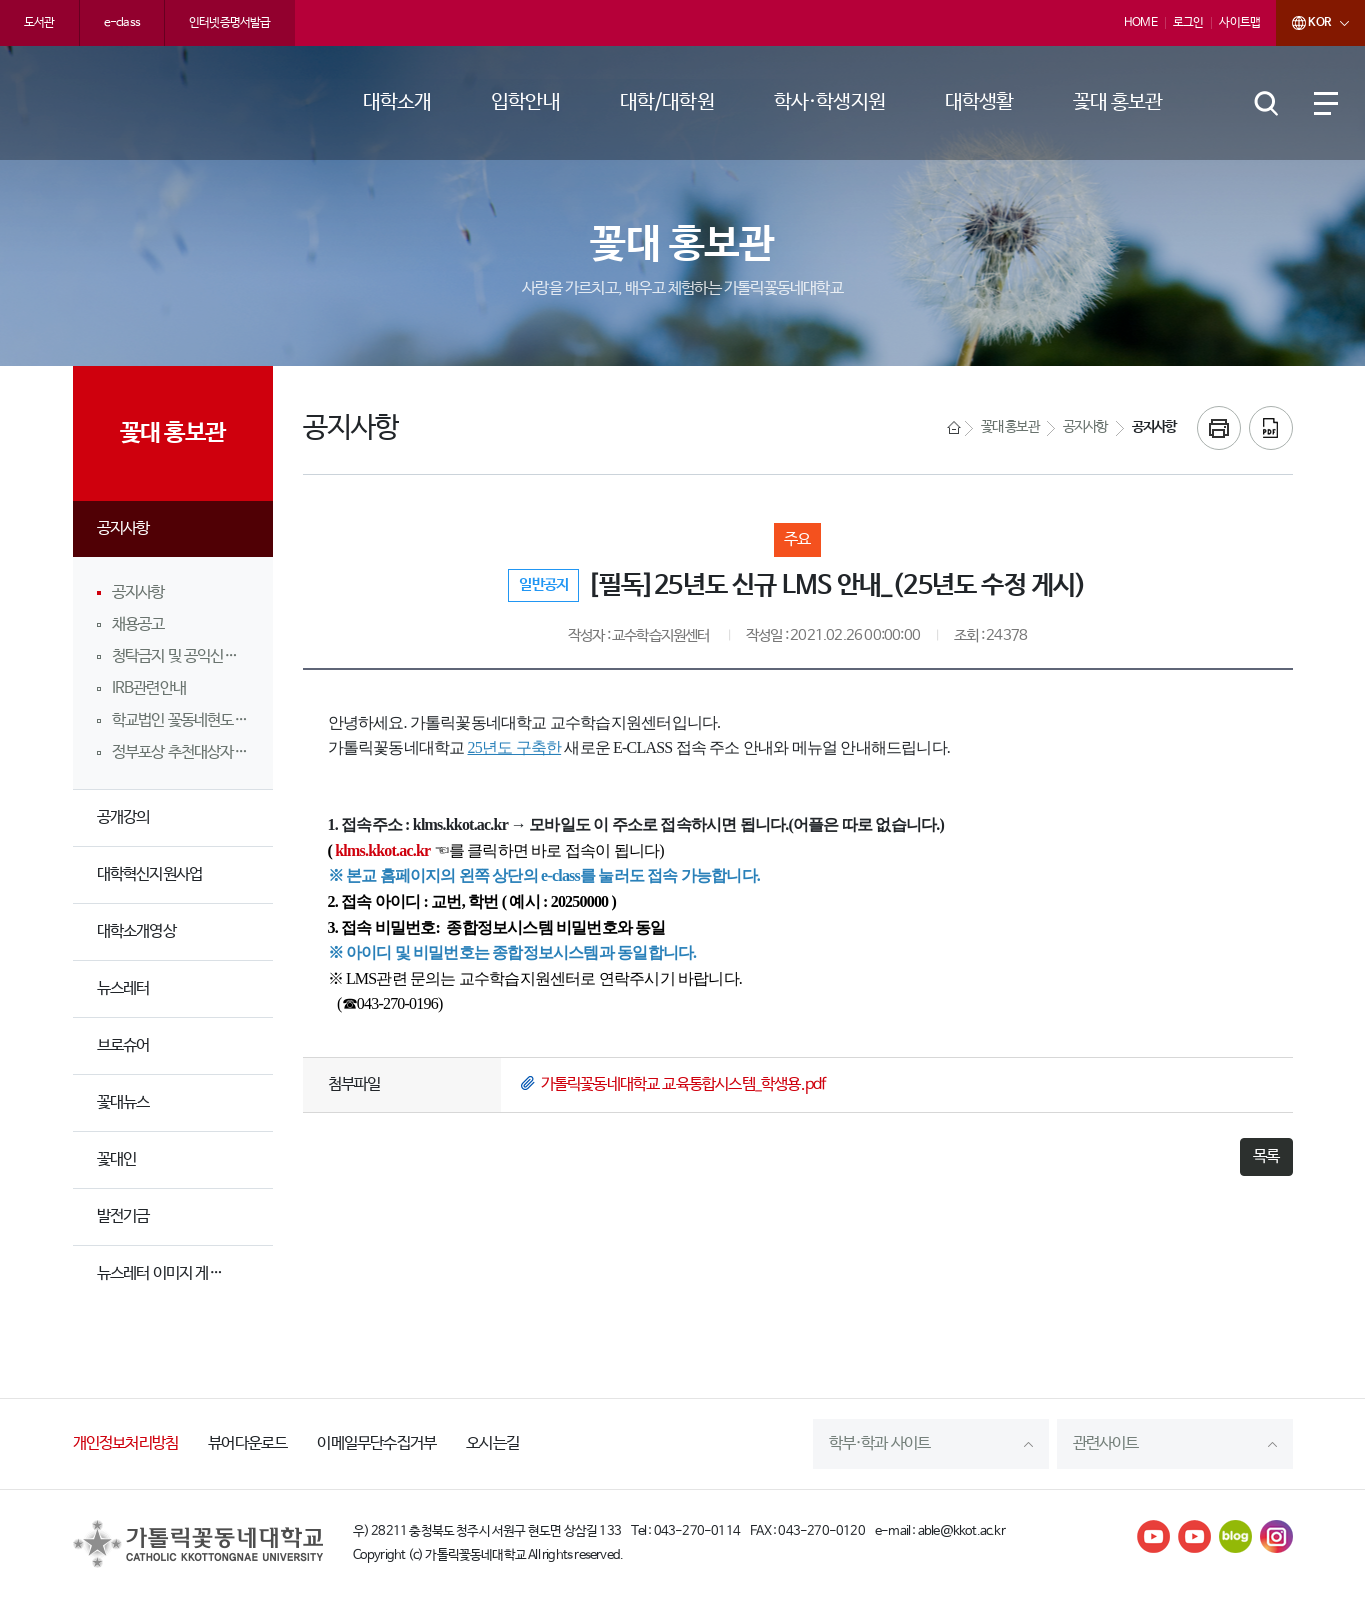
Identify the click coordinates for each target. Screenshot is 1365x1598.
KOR (1303, 23)
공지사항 (123, 528)
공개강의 (123, 817)
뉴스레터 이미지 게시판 (166, 1273)
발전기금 (123, 1216)
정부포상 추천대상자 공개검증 (180, 752)
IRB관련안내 (149, 688)
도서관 (39, 23)
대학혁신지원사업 (150, 874)
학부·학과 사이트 (880, 1443)
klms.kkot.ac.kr (382, 850)
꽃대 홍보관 (1010, 427)
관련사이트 (1106, 1443)
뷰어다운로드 (247, 1443)
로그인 (1188, 23)
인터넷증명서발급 (230, 23)
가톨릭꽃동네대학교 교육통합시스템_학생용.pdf (683, 1084)
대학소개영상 (136, 931)
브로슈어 (123, 1045)
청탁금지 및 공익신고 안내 (180, 656)
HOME (1140, 23)
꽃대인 (117, 1159)
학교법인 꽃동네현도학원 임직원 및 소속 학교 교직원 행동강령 (180, 720)
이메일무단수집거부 (376, 1443)
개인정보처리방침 (126, 1443)
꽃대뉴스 (123, 1102)
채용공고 (138, 624)
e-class (122, 23)
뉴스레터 (123, 988)
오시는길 (492, 1443)
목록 (1266, 1156)
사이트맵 (1239, 23)
